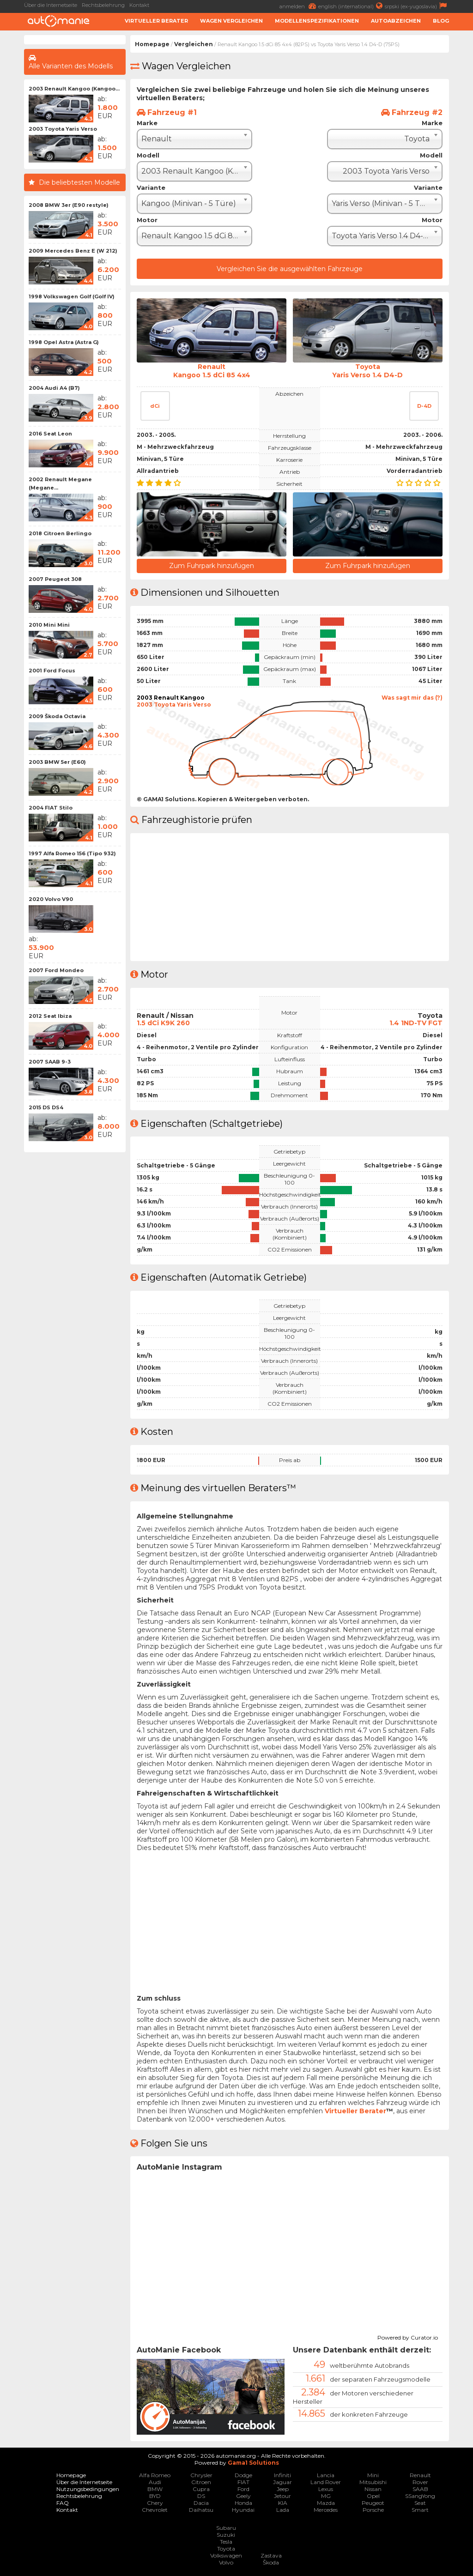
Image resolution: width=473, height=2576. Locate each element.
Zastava (271, 2555)
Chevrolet (155, 2509)
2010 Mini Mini (49, 625)
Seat (420, 2502)
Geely (243, 2495)
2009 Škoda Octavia (57, 716)
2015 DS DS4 (46, 1107)
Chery (155, 2502)
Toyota (226, 2548)
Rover (420, 2482)
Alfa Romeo (154, 2475)
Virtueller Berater (156, 21)
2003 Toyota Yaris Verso (63, 129)
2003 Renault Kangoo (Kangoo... (74, 88)
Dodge (243, 2475)
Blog (441, 21)
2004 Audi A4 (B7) (54, 388)
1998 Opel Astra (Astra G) (64, 342)
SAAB (420, 2488)
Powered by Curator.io (407, 2336)
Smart (420, 2509)
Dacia (201, 2502)
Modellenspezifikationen (317, 21)
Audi (155, 2482)
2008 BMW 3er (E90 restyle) (69, 205)
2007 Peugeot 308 (55, 579)
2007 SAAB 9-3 (50, 1061)
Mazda (326, 2502)
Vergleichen (193, 44)
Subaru (226, 2527)
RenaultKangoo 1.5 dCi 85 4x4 (211, 371)
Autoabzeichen (396, 21)
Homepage (152, 44)
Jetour (282, 2495)
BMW (155, 2488)
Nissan (373, 2488)
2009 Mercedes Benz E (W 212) (73, 251)
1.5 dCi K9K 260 (163, 1023)
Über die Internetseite (50, 5)
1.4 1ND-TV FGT (416, 1023)
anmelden (298, 6)
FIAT (243, 2482)
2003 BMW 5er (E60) (57, 762)
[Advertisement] (75, 1295)
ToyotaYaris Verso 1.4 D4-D (367, 371)
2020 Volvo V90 (51, 899)
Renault (420, 2475)
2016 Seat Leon (50, 433)
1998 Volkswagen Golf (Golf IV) (72, 296)
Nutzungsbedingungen (87, 2488)
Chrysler (201, 2475)
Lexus (325, 2488)
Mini (373, 2475)
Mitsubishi (373, 2482)
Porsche (373, 2509)
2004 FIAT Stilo (51, 807)
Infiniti (282, 2475)
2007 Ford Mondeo (56, 970)
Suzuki (226, 2534)
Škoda (271, 2562)
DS (201, 2495)
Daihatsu (201, 2509)
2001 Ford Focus (52, 670)
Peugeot (373, 2502)
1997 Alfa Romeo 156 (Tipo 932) (72, 853)
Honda (243, 2502)
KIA (282, 2502)
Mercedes (326, 2509)
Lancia (325, 2475)
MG (326, 2495)
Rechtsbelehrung (103, 5)
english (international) (351, 6)
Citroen (201, 2482)
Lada (282, 2509)
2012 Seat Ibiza (50, 1016)
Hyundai (243, 2509)
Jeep (283, 2488)
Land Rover (325, 2482)
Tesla (226, 2541)
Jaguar (282, 2482)
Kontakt (139, 5)
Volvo (226, 2562)
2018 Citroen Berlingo (60, 533)
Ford (243, 2488)
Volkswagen (226, 2555)
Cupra (201, 2488)
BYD (155, 2495)
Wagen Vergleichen (231, 21)
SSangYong (420, 2495)
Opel (373, 2495)
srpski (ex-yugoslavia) (417, 6)
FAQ (62, 2502)
